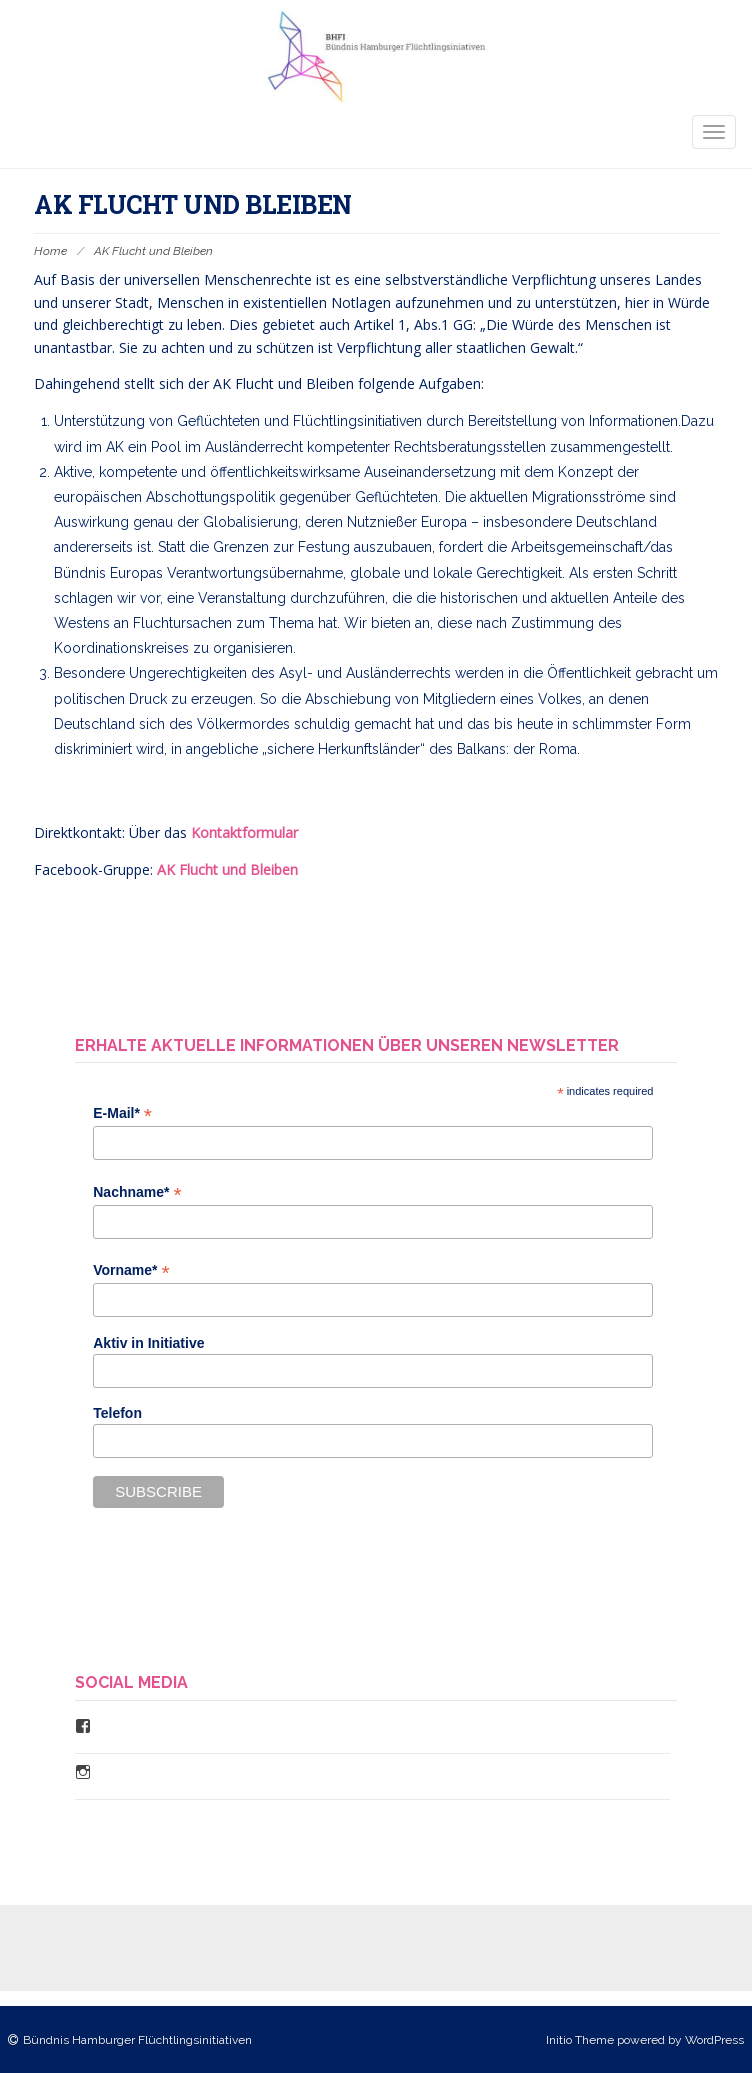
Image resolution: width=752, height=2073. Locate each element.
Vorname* (131, 1270)
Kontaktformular (242, 832)
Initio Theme (580, 2040)
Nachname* (137, 1192)
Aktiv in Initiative (148, 1343)
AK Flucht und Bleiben (227, 869)
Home (50, 251)
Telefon (117, 1413)
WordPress (714, 2040)
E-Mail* (122, 1113)
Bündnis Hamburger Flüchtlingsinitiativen (137, 2040)
